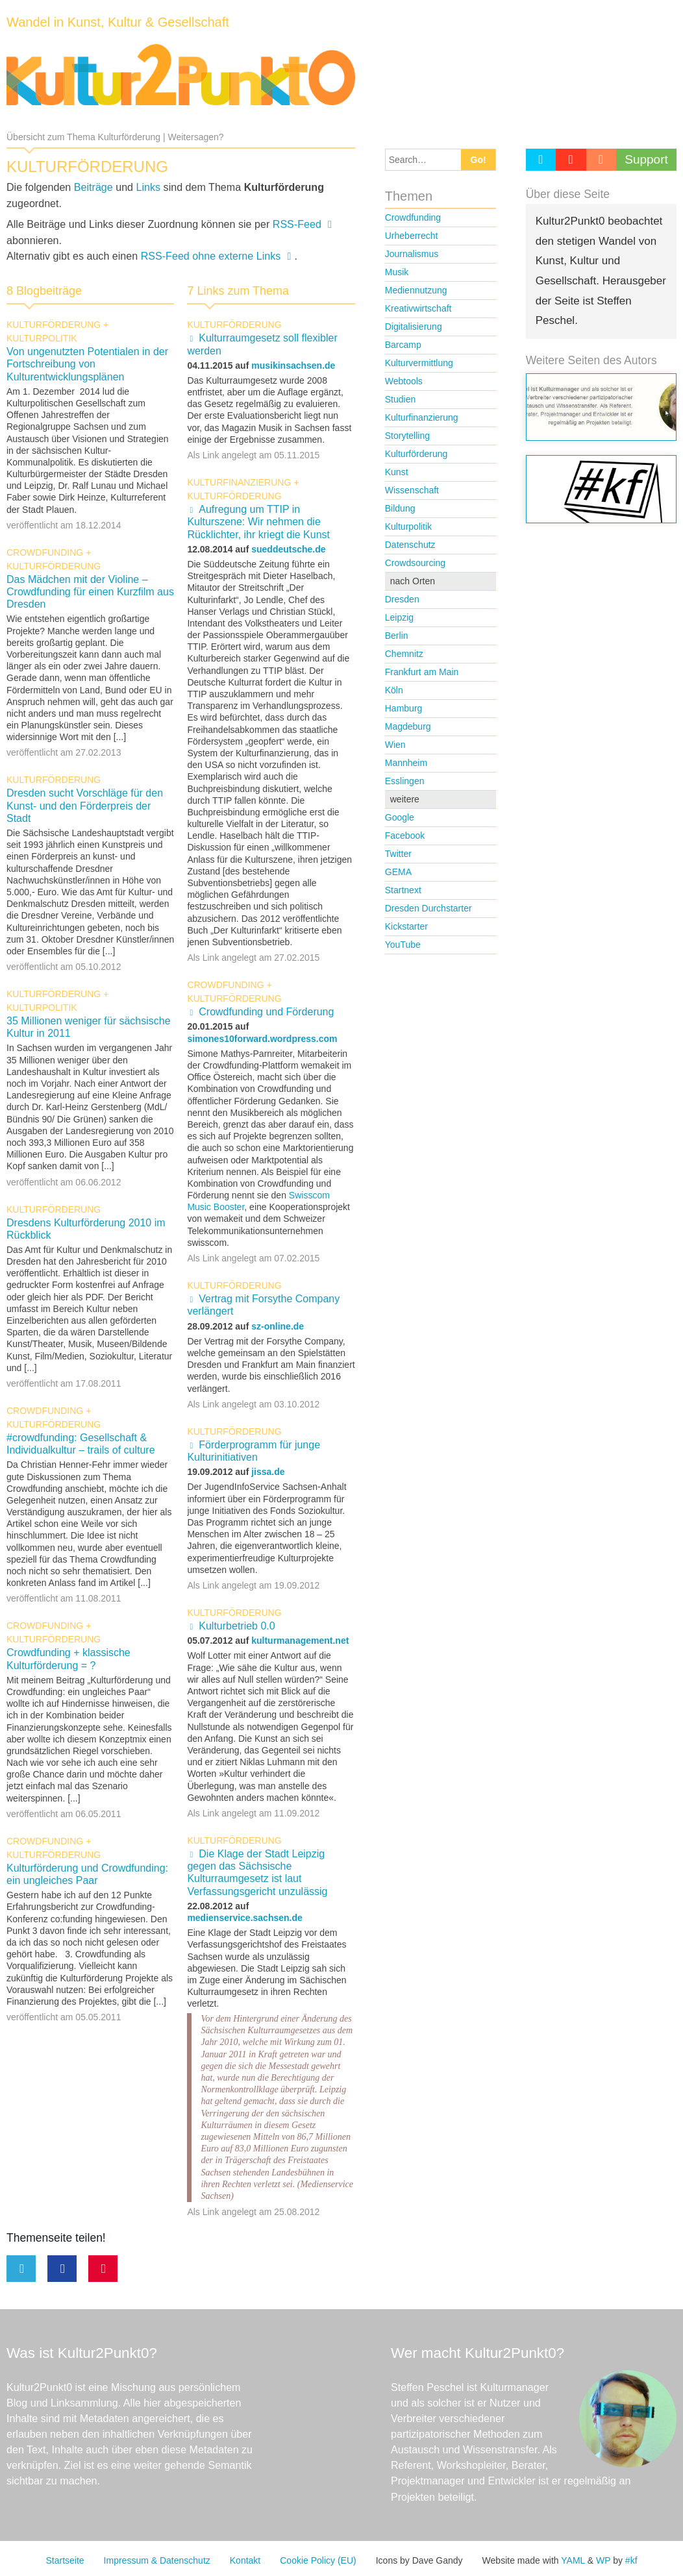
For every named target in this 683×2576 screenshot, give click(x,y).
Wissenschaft (412, 490)
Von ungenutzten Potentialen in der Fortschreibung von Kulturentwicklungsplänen (87, 364)
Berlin (396, 635)
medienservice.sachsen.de (244, 1918)
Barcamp (403, 345)
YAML (573, 2560)
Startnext (403, 890)
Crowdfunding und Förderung (266, 1011)
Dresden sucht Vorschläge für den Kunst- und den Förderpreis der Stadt (84, 805)
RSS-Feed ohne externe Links (211, 256)
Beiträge (93, 187)
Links (148, 187)
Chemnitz (404, 654)
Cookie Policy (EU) (318, 2560)
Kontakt (245, 2560)
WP (603, 2560)
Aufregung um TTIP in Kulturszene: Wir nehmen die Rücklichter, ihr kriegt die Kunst (258, 522)
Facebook (405, 835)
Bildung (400, 508)
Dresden (402, 599)
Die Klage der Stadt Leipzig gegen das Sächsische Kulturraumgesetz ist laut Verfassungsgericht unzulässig (257, 1872)
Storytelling (407, 435)
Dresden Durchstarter (428, 908)
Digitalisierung (413, 326)
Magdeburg (408, 726)
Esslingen (405, 781)
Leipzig (399, 617)
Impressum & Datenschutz (157, 2560)
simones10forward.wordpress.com (262, 1039)
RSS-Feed (297, 224)
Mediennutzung (416, 290)
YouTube (403, 944)
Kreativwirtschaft (418, 308)
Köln (394, 690)
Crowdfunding (44, 552)
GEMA (398, 872)
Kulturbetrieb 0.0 (237, 1625)
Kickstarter (406, 926)
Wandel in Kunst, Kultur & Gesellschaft (117, 22)
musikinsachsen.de (293, 365)
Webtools (404, 381)
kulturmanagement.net (300, 1640)
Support (646, 159)
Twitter (398, 853)
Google (399, 817)
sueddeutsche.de (288, 549)
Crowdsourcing (415, 563)
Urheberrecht (411, 235)
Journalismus (411, 254)
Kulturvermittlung (419, 363)
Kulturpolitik (41, 338)
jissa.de (267, 1472)
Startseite (64, 2560)
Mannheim (406, 763)
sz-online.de (277, 1326)
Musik (397, 272)
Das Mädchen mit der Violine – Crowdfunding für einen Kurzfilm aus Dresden (90, 592)
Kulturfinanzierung (239, 482)
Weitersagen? (196, 137)
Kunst (396, 472)
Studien (400, 399)
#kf (631, 2560)
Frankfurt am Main (422, 672)
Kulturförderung (53, 324)
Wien (395, 744)
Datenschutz (410, 544)
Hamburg (404, 708)
